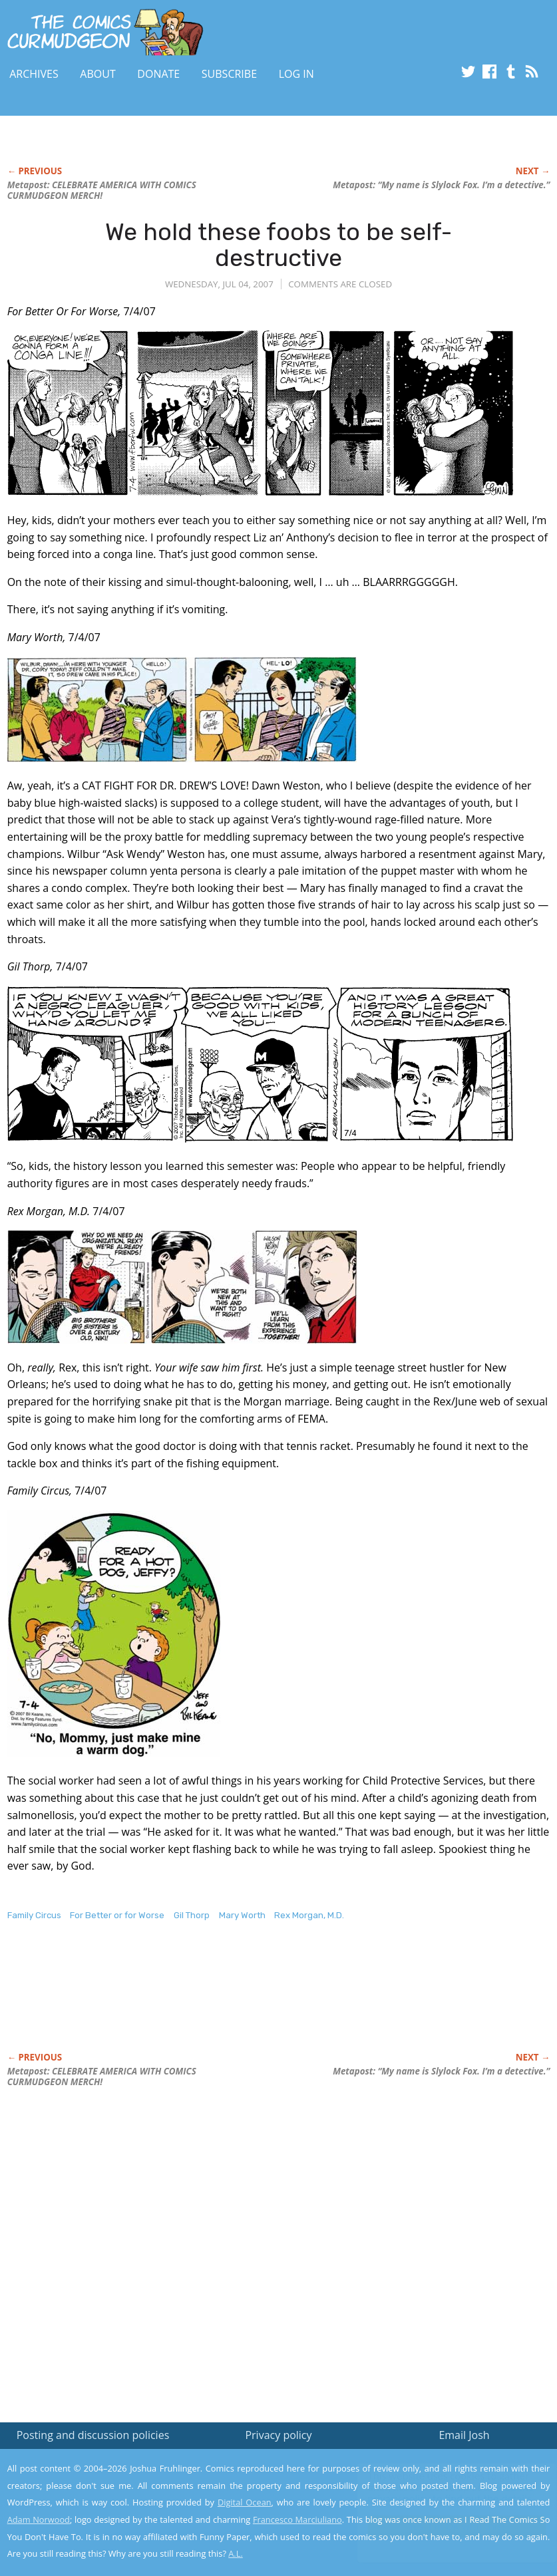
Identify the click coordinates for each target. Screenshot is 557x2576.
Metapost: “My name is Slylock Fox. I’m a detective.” (441, 185)
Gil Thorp (192, 1915)
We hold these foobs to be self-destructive (278, 245)
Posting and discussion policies (93, 2435)
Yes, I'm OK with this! (444, 2526)
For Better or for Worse (117, 1915)
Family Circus (34, 1915)
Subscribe (229, 74)
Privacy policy (278, 2435)
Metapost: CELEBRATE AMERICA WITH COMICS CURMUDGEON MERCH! (101, 190)
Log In (296, 74)
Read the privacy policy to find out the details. (438, 2492)
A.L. (235, 2553)
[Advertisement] (249, 2001)
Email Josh (464, 2435)
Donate (158, 74)
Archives (34, 74)
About (97, 74)
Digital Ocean (245, 2502)
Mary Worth (242, 1915)
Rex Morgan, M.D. (309, 1915)
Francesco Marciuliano (297, 2519)
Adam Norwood (38, 2519)
